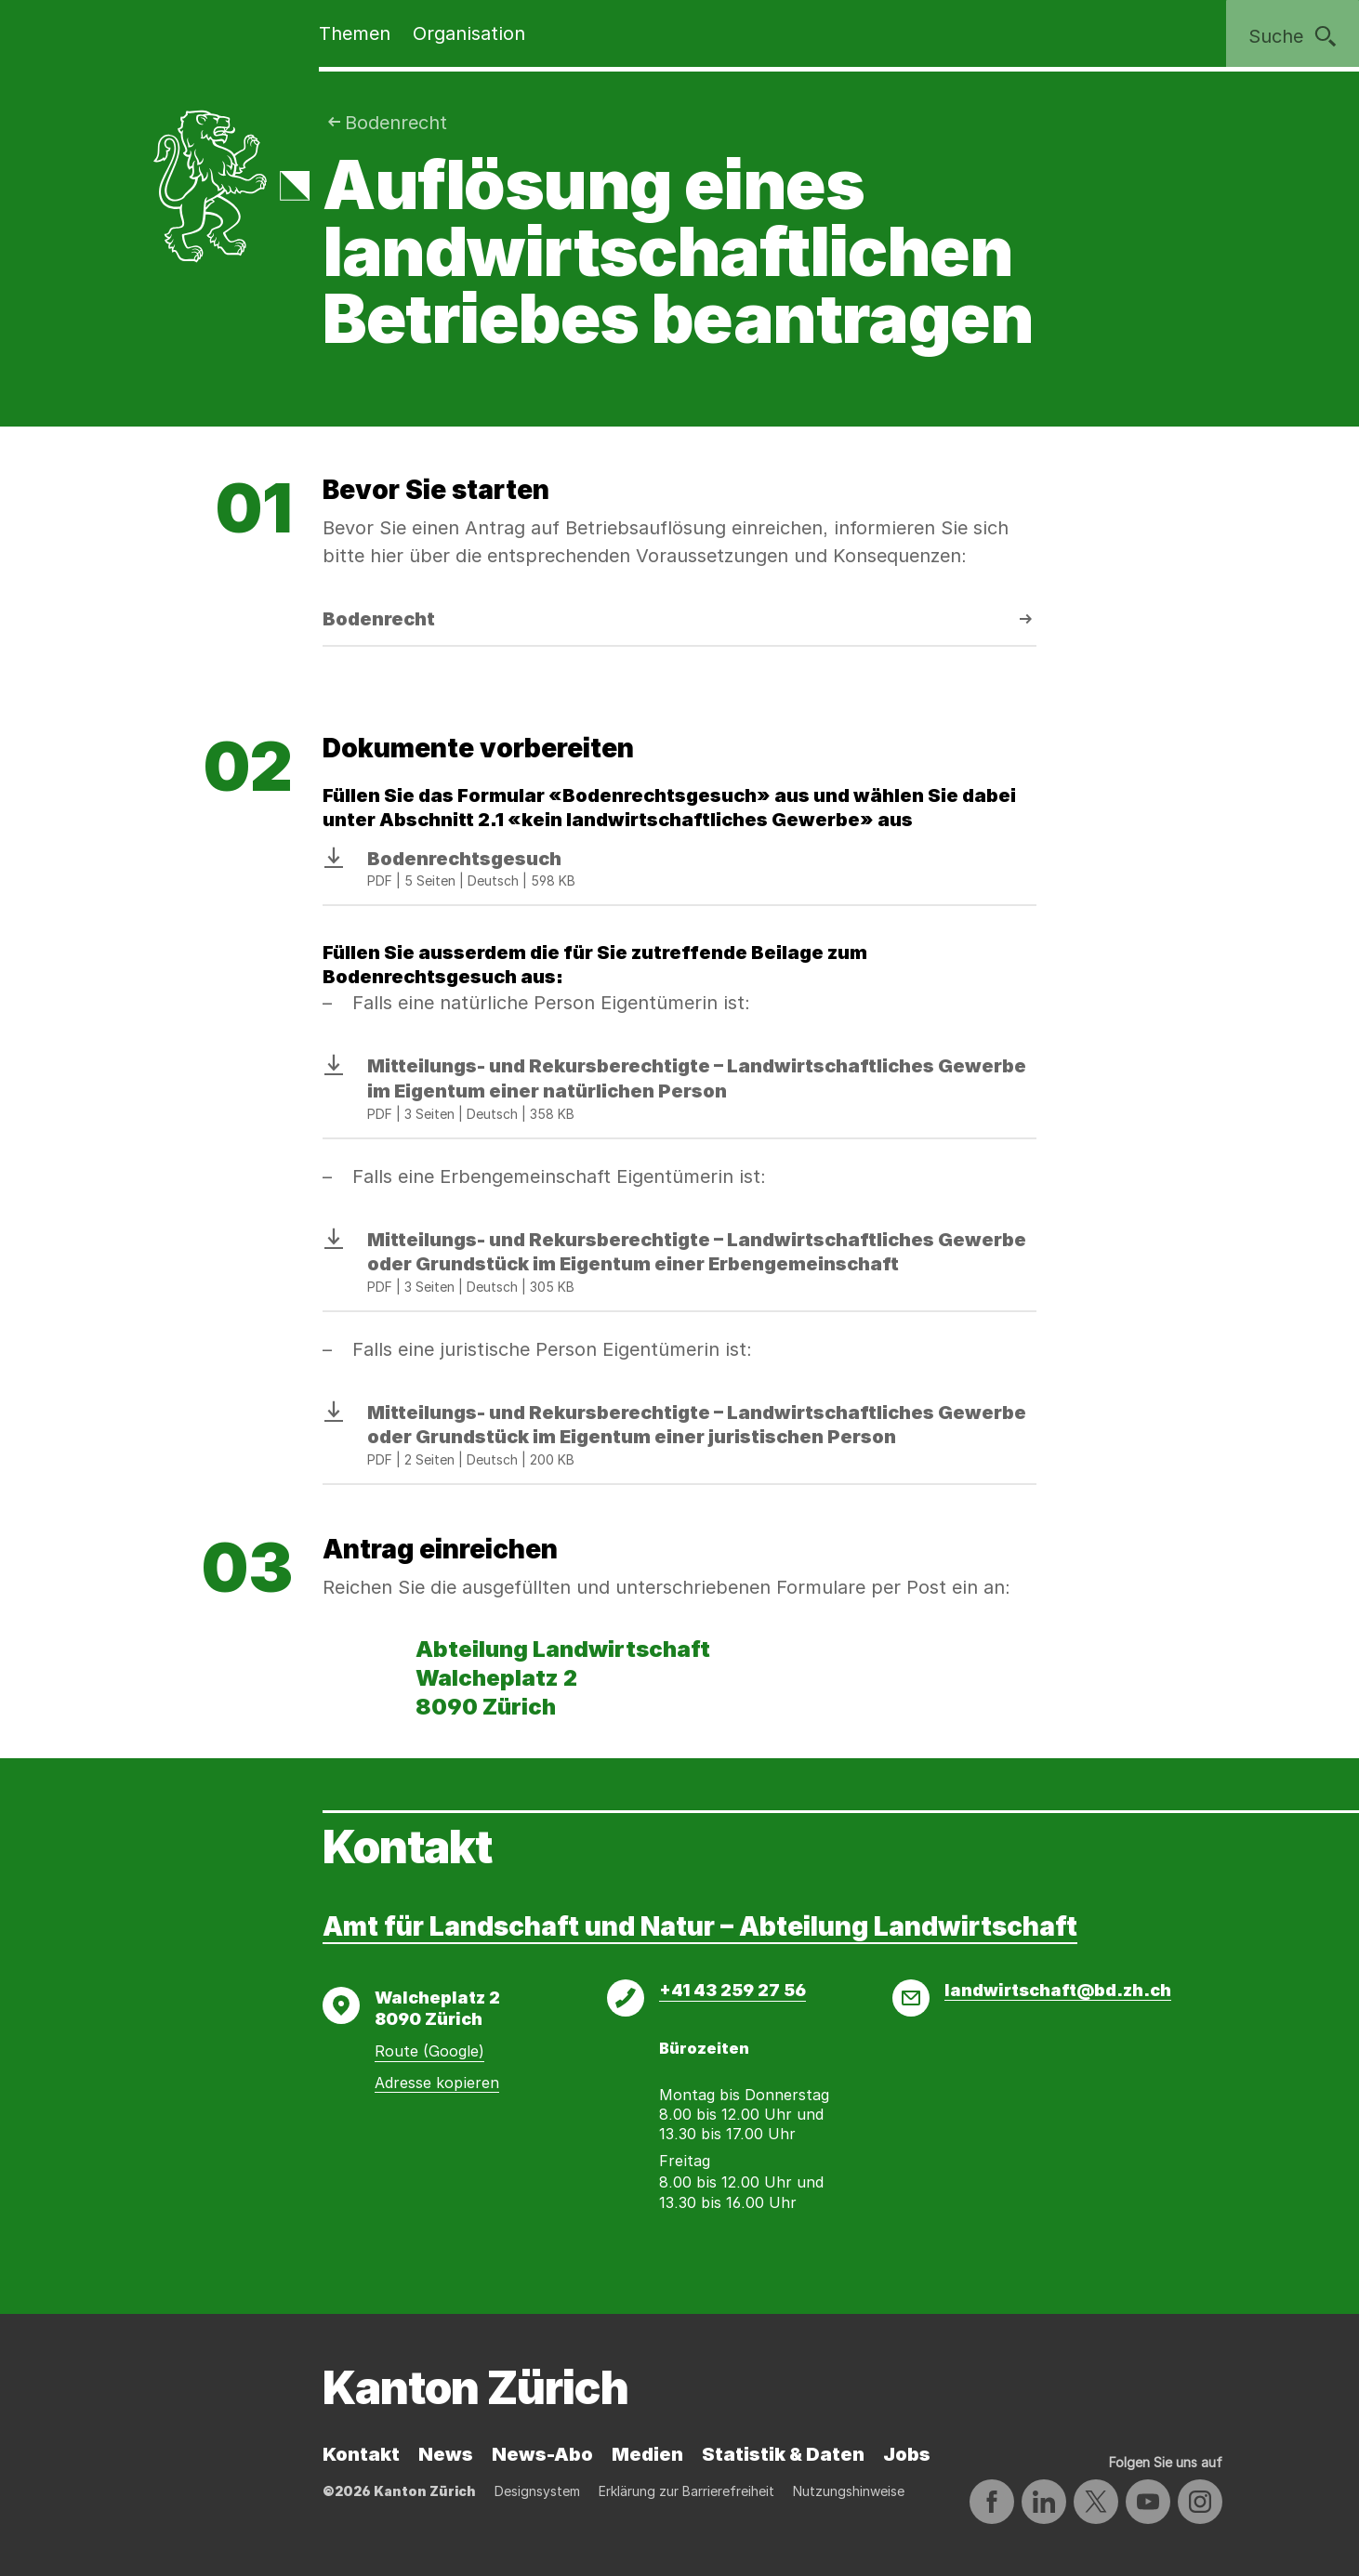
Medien (647, 2454)
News (445, 2454)
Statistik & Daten (783, 2454)
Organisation (469, 33)
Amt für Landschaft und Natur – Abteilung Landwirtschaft (700, 1926)
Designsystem (537, 2491)
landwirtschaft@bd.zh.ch (1057, 1990)
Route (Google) (429, 2051)
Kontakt (361, 2454)
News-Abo (542, 2454)
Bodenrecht (396, 123)
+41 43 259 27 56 (732, 1990)
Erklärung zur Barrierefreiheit (686, 2491)
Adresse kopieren (437, 2082)
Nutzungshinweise (848, 2491)
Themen (354, 33)
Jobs (906, 2454)
